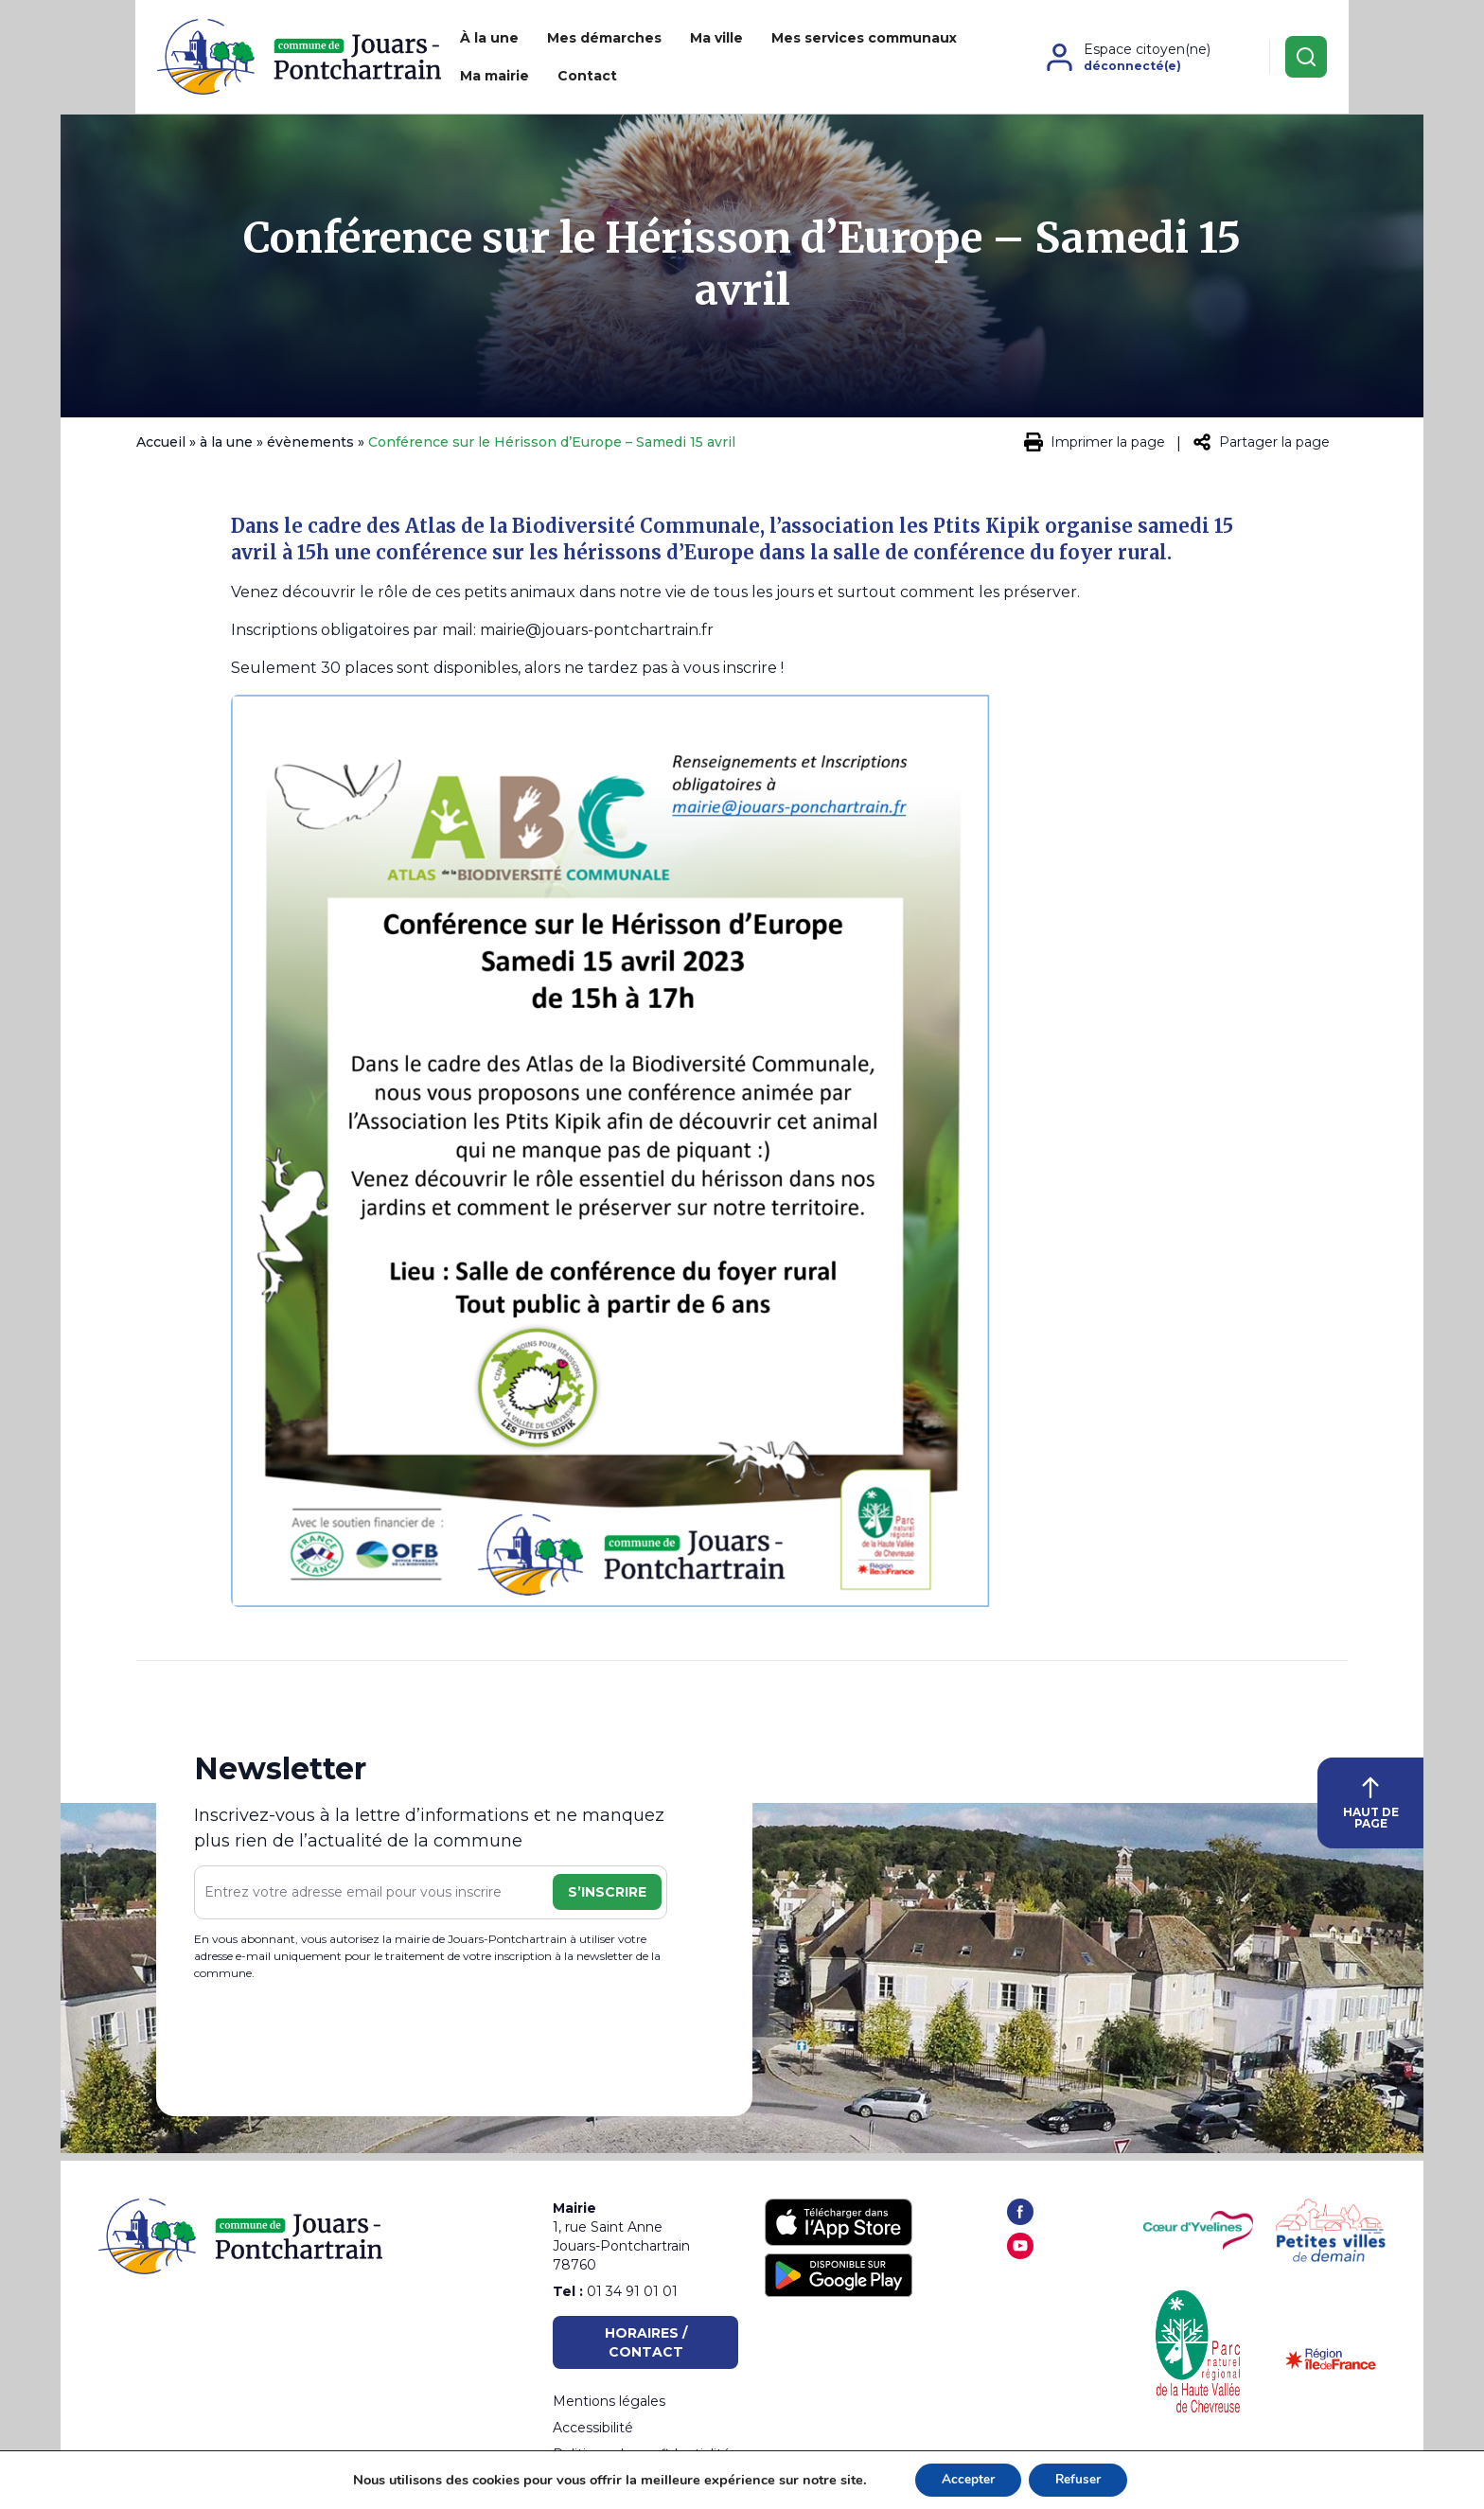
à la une (226, 449)
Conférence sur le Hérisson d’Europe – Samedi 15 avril (742, 272)
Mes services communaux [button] (800, 60)
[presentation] (338, 2048)
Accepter (966, 2479)
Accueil (161, 449)
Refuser (1080, 2479)
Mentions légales (609, 2401)
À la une (426, 60)
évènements (310, 449)
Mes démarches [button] (541, 60)
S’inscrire (607, 1899)
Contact (1049, 60)
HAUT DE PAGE (1371, 1810)
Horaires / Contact (646, 2342)
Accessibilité (593, 2427)
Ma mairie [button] (956, 60)
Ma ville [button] (653, 60)
